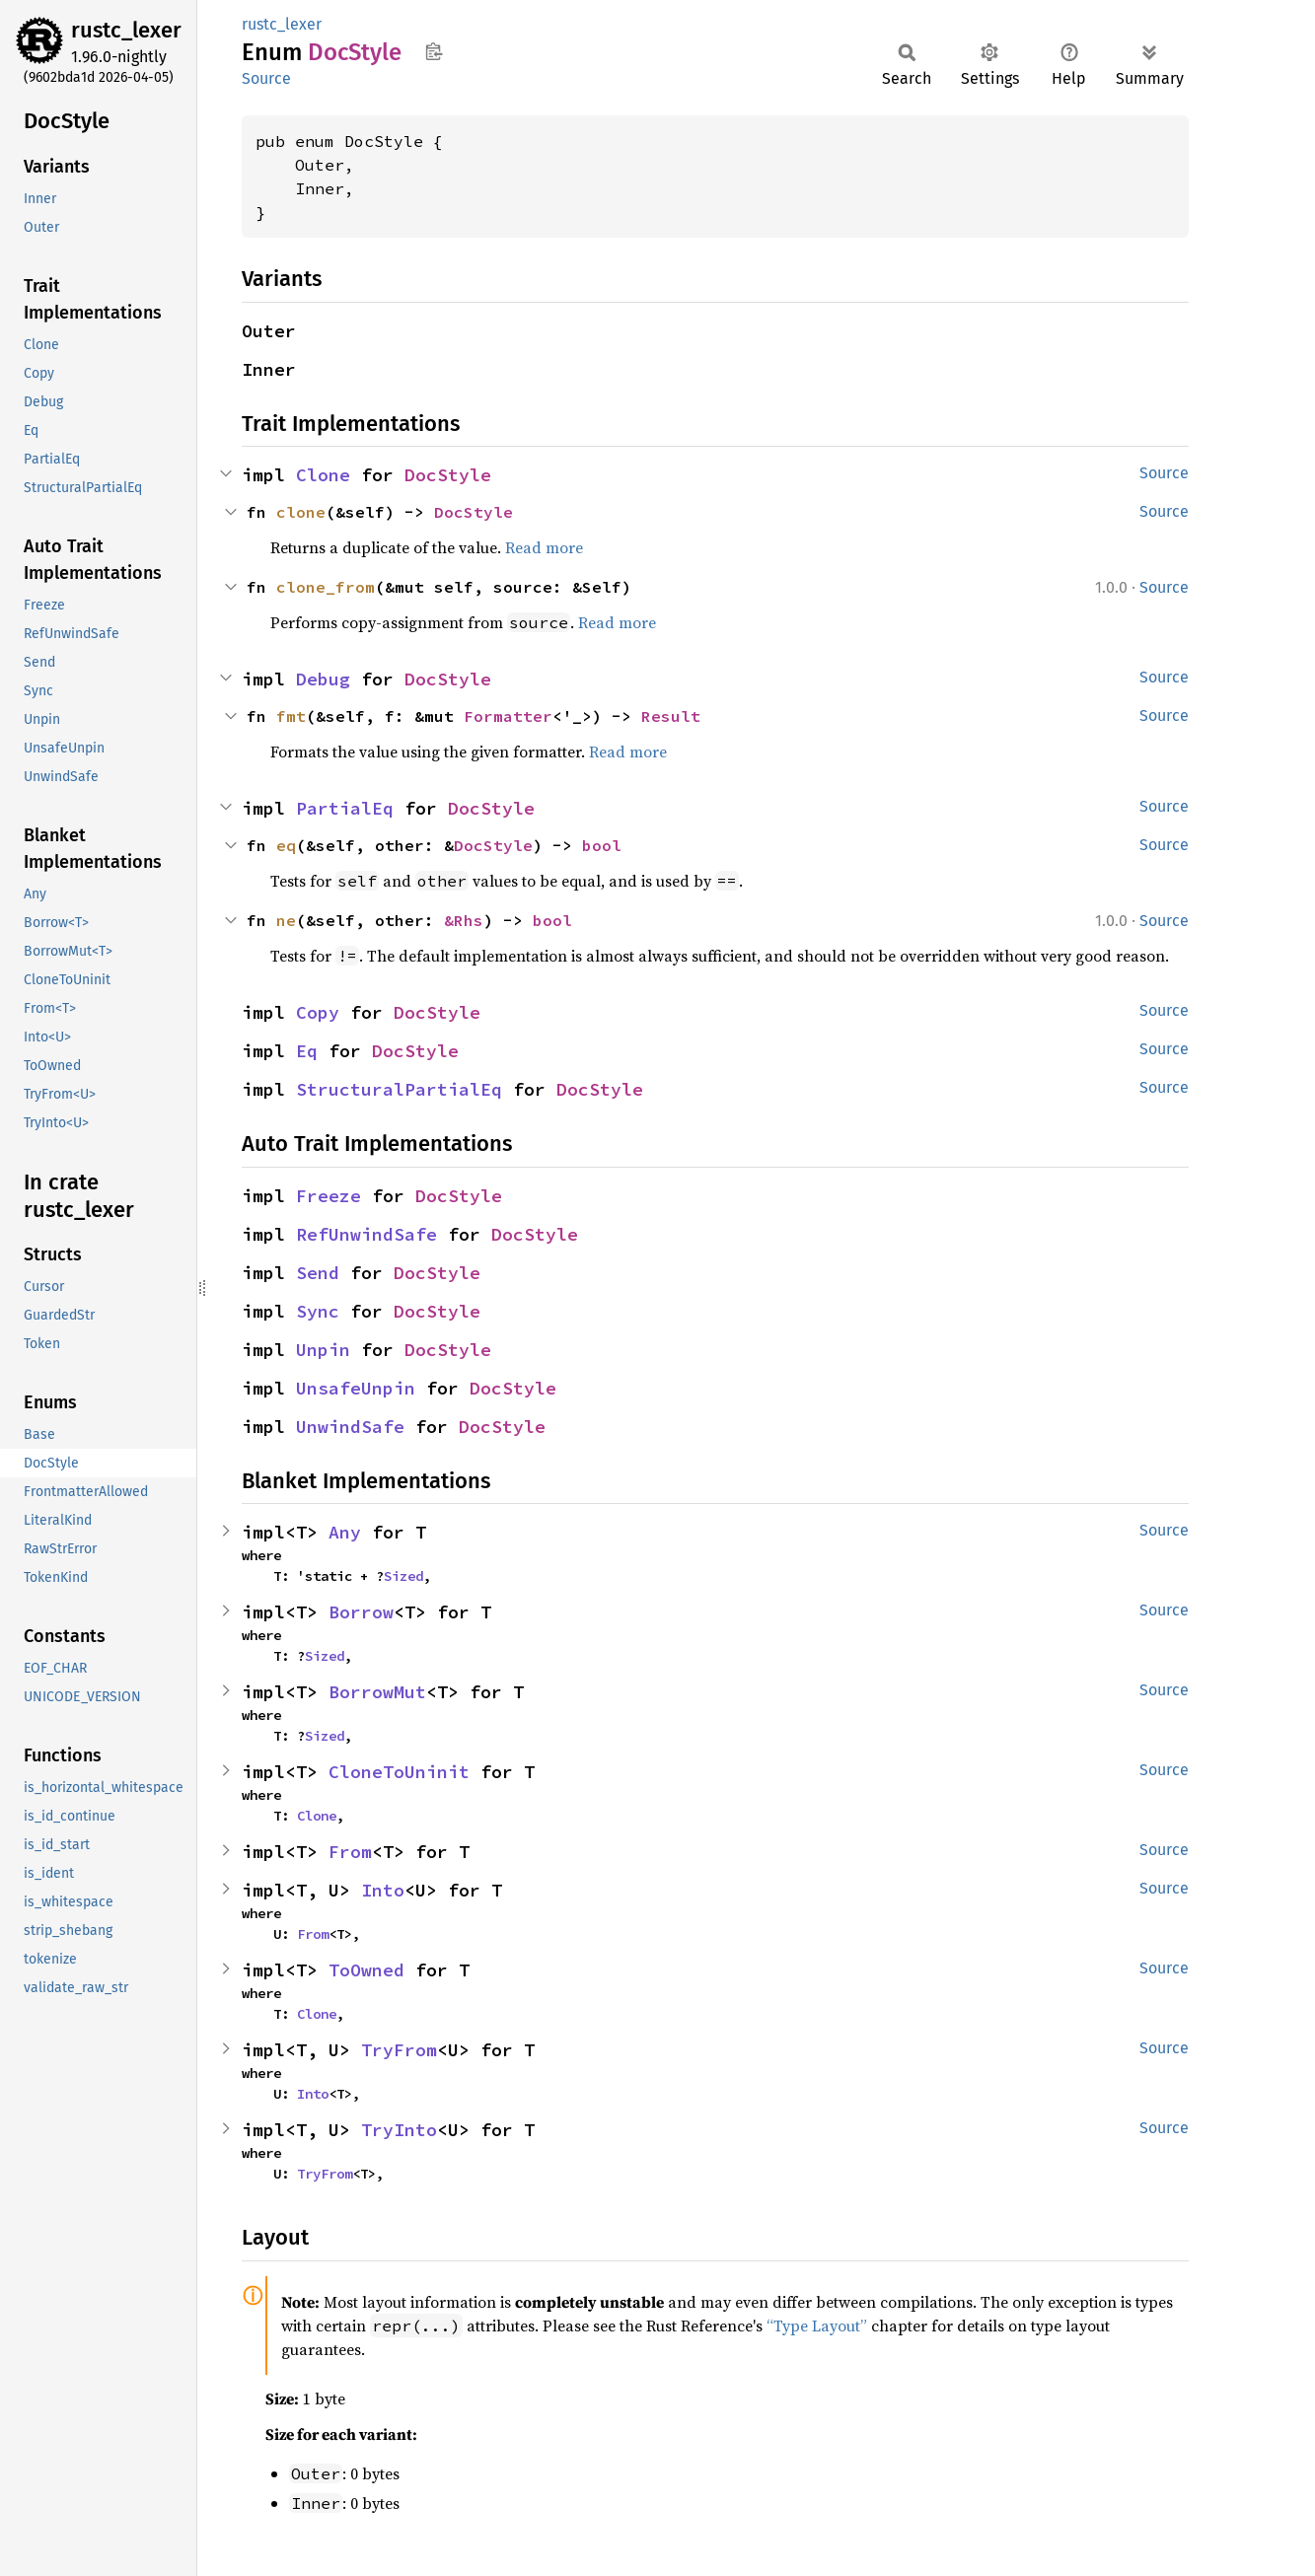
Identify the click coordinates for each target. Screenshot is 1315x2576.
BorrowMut (377, 1692)
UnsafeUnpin (355, 1388)
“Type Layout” (817, 2325)
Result (670, 716)
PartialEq (345, 808)
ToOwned (366, 1970)
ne (286, 920)
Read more (544, 547)
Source (266, 78)
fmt (291, 716)
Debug (323, 679)
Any (345, 1532)
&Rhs (463, 920)
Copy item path (433, 51)
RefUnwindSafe (366, 1234)
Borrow (361, 1612)
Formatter (508, 716)
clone (301, 512)
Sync (317, 1311)
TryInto (399, 2129)
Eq (307, 1050)
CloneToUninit (399, 1771)
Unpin (323, 1349)
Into (382, 1890)
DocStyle (447, 475)
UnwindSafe (350, 1426)
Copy (317, 1012)
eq (286, 845)
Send (317, 1272)
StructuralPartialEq (399, 1089)
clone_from (325, 587)
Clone (323, 475)
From (350, 1851)
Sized (403, 1576)
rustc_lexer (126, 30)
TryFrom (399, 2050)
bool (601, 845)
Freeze (328, 1195)
